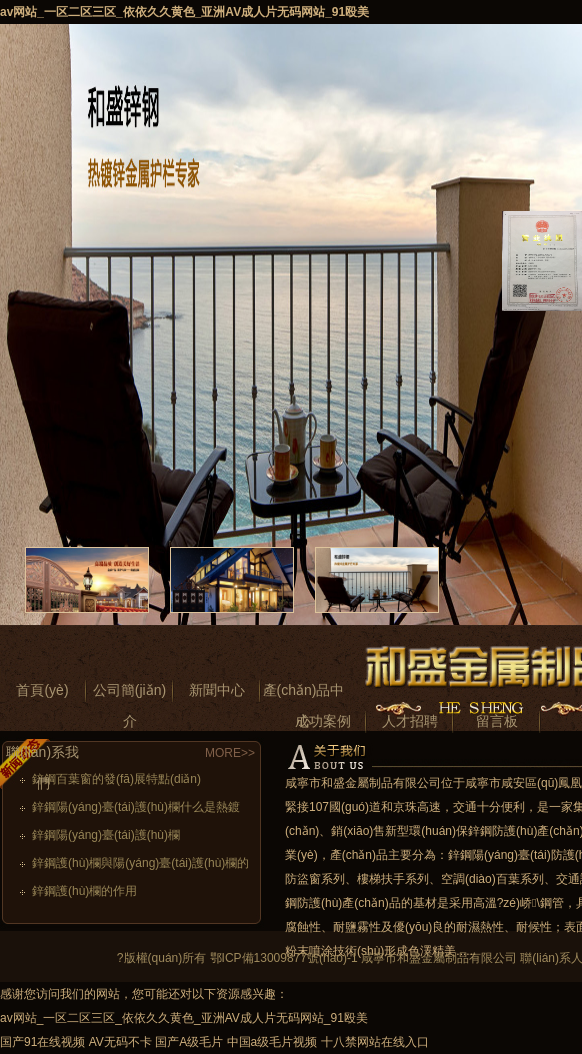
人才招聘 (410, 721)
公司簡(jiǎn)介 (129, 694)
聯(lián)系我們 (42, 756)
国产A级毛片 (189, 1042)
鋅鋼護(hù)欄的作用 (84, 891)
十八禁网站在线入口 (375, 1042)
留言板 (497, 721)
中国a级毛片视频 (272, 1042)
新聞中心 (217, 690)
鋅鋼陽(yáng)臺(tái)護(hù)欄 (106, 835)
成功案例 (323, 721)
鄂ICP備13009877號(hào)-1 (284, 958)
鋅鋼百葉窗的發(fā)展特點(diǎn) (116, 779)
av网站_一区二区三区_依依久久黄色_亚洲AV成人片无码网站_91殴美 (184, 12)
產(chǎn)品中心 (304, 694)
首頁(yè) (42, 690)
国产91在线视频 (42, 1042)
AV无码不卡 (120, 1042)
